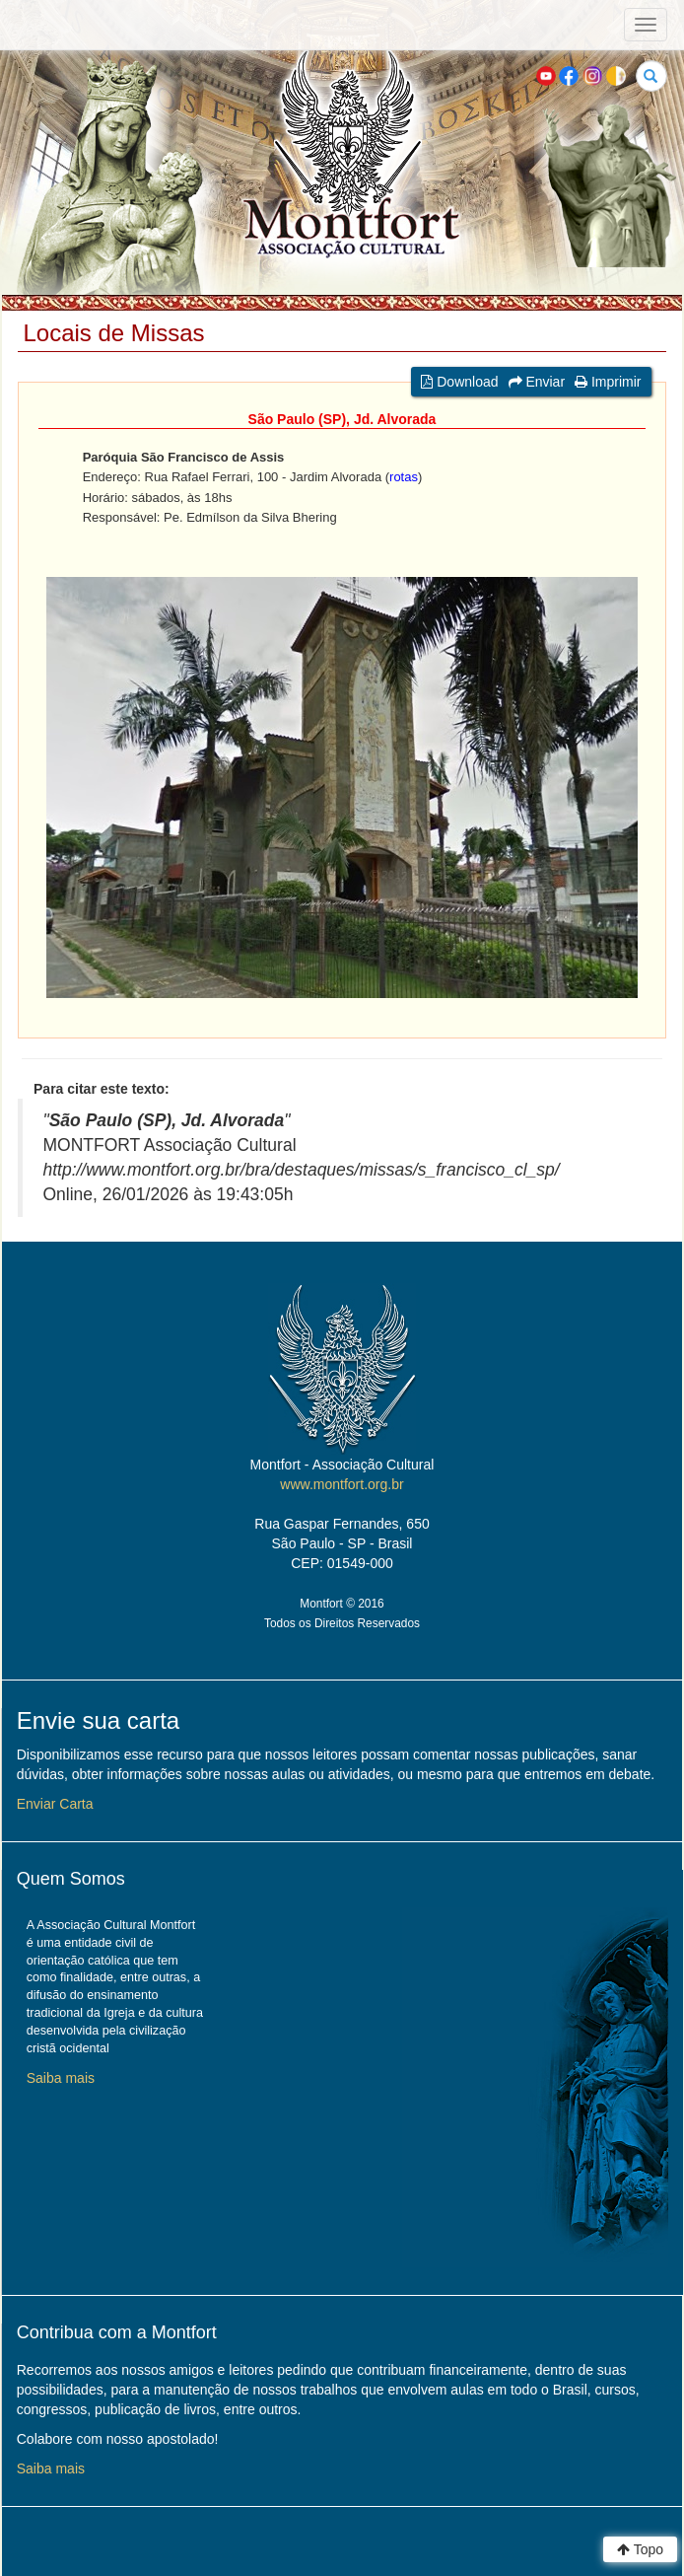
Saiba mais (61, 2078)
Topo (640, 2549)
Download (459, 382)
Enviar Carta (55, 1804)
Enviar (537, 382)
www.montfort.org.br (341, 1484)
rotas (403, 476)
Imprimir (608, 382)
